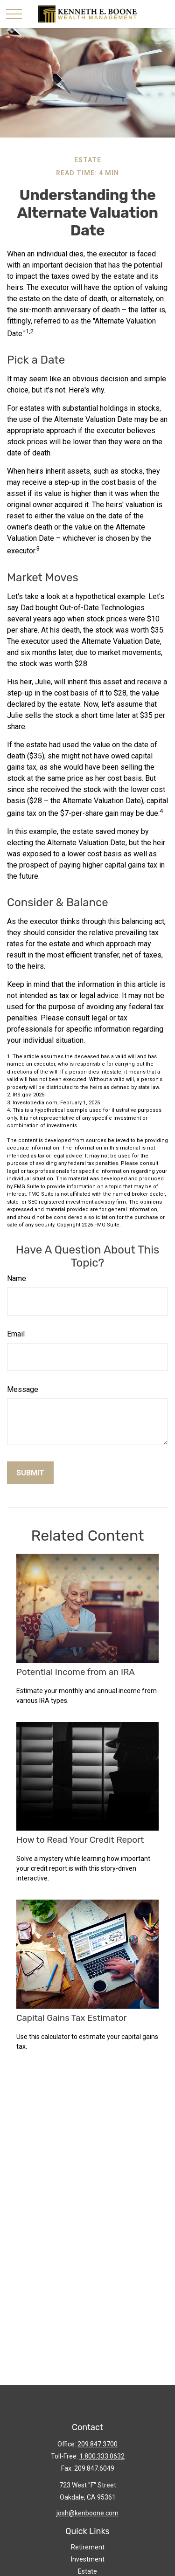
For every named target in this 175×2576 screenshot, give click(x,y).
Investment (88, 2559)
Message (22, 1389)
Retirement (88, 2547)
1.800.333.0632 (102, 2456)
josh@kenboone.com (87, 2513)
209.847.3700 (97, 2444)
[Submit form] (30, 1472)
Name (16, 1278)
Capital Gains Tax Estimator (71, 2018)
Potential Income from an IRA (75, 1672)
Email (16, 1333)
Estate (87, 2571)
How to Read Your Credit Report (80, 1840)
